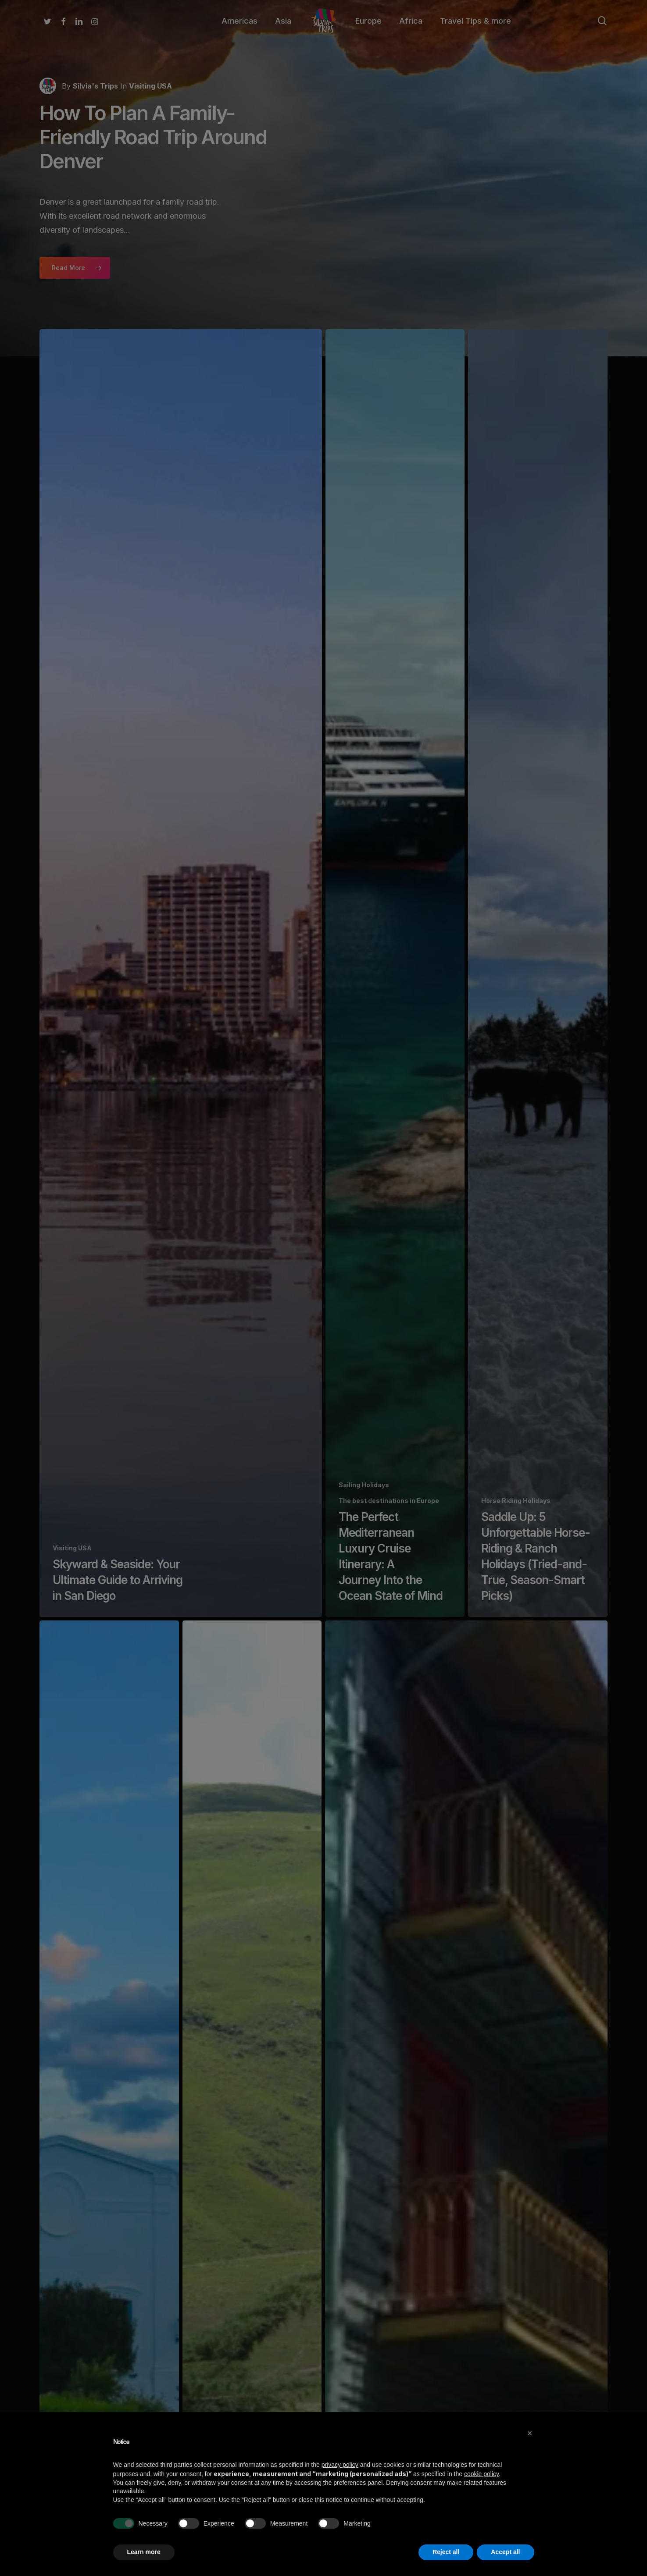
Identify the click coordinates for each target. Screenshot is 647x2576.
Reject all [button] (446, 2551)
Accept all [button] (505, 2551)
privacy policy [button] (340, 2464)
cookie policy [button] (481, 2473)
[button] (530, 2433)
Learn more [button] (144, 2551)
